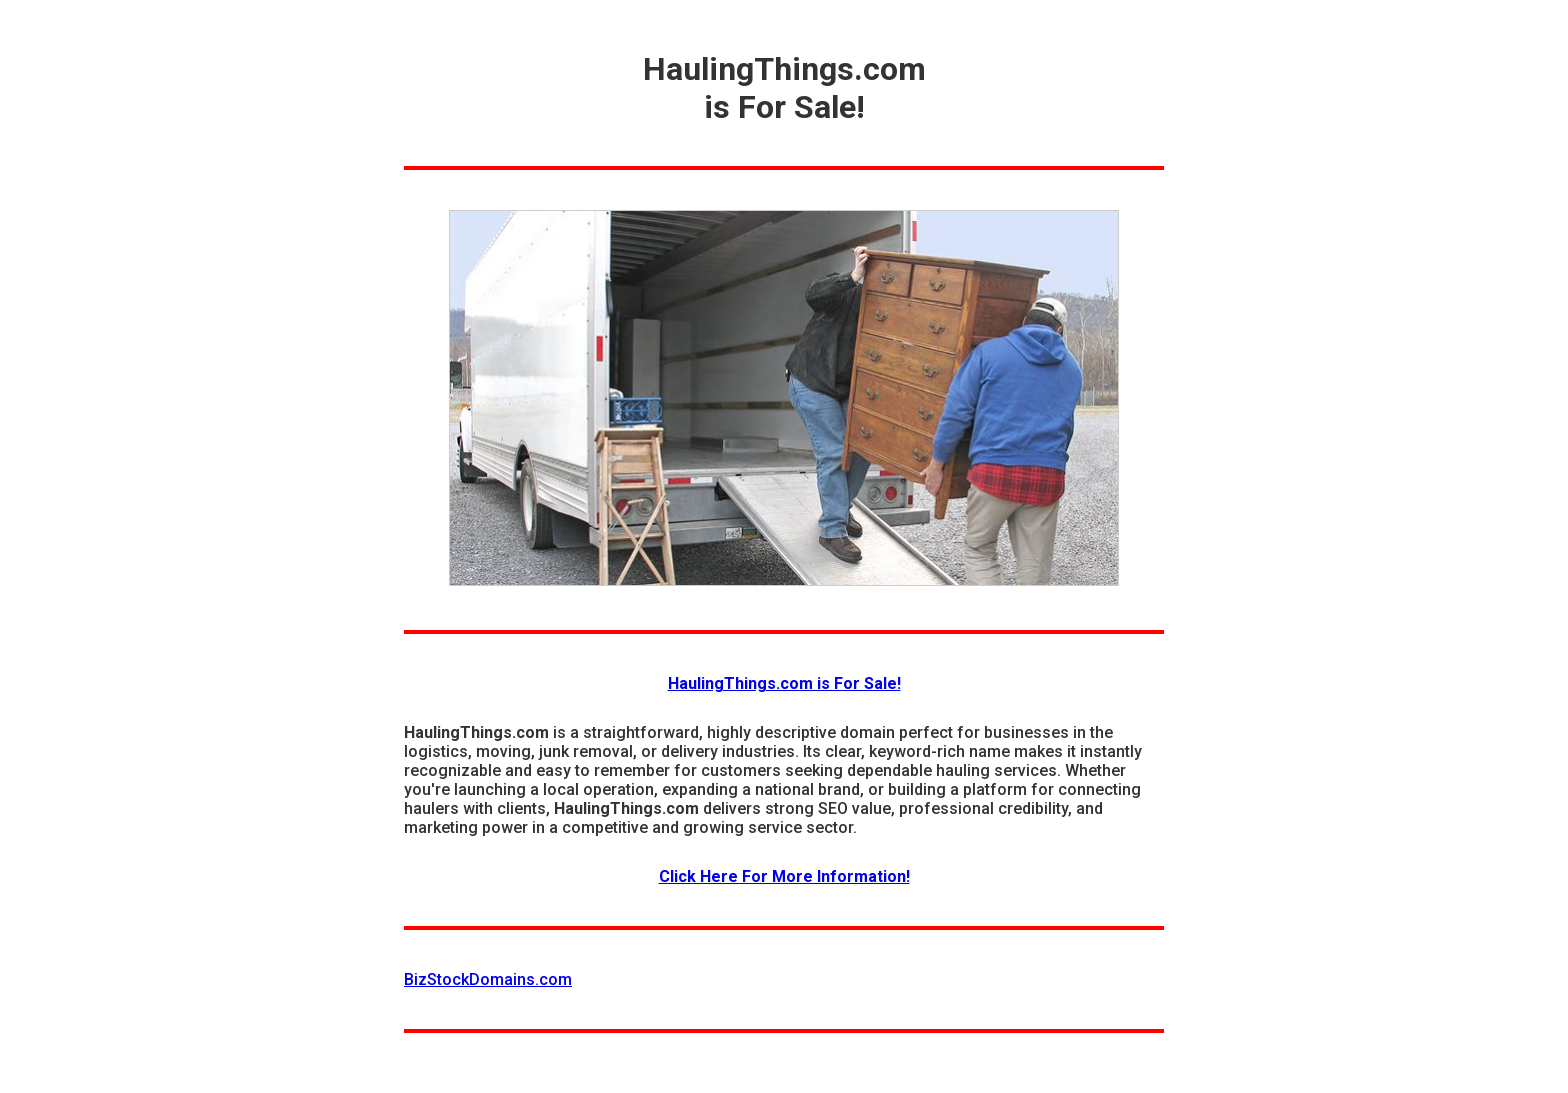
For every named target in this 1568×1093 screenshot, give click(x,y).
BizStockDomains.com (488, 979)
